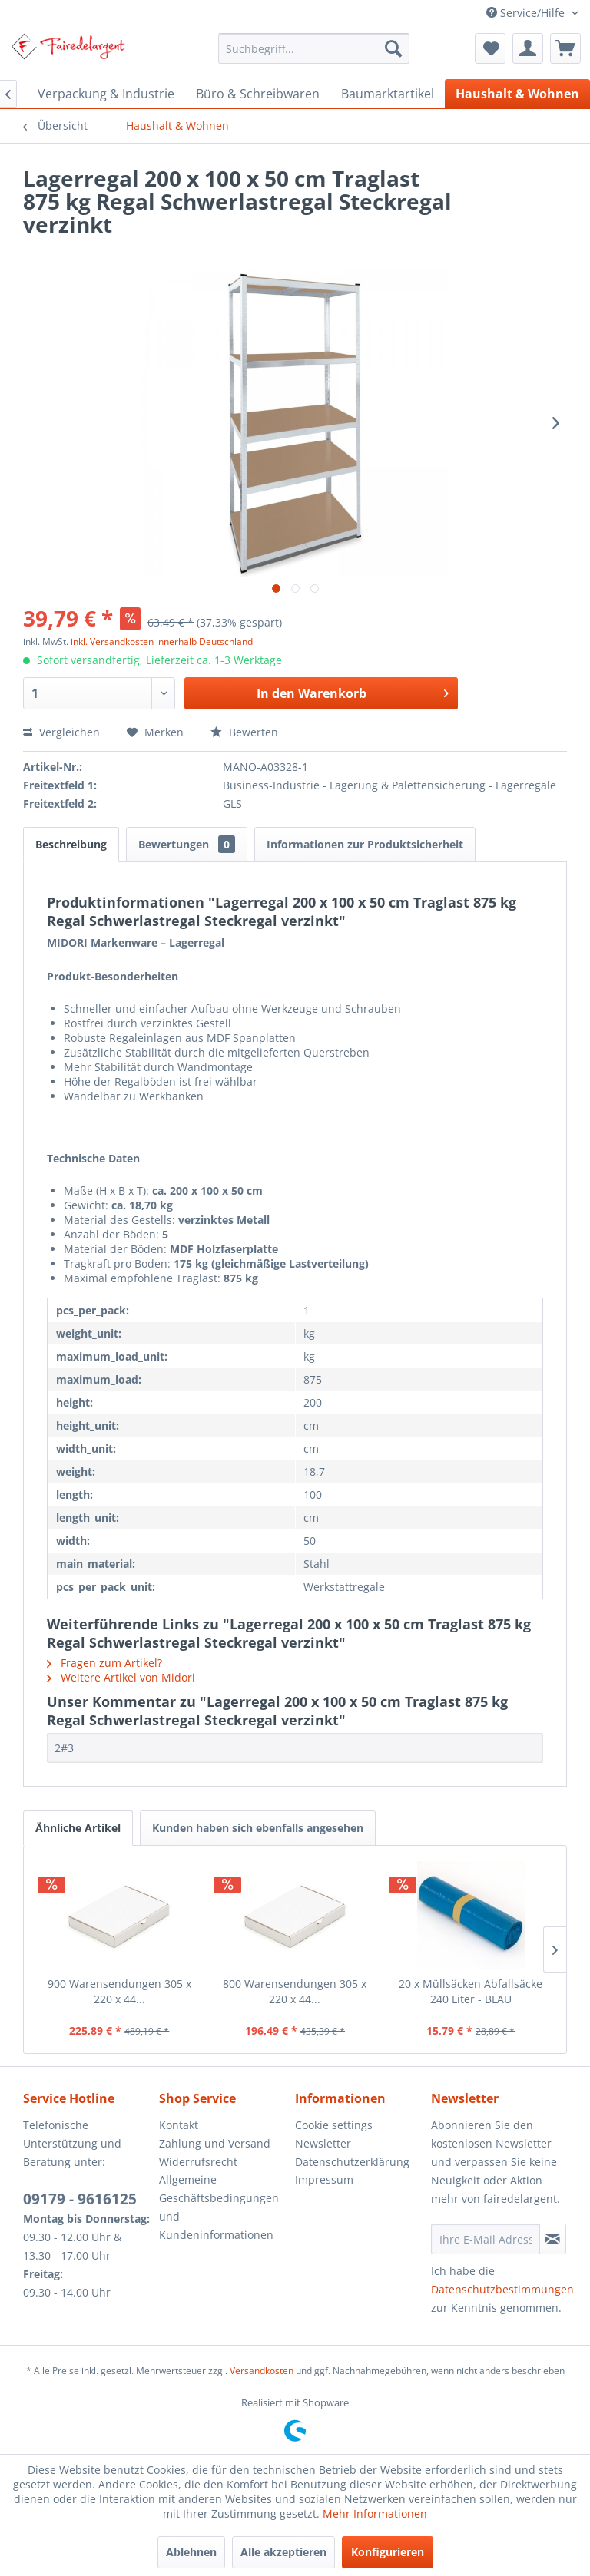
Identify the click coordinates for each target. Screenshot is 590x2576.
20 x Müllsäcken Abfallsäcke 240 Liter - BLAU (470, 1991)
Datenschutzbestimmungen (502, 2289)
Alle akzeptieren (283, 2552)
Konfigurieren (387, 2552)
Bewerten (244, 732)
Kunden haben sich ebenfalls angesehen (257, 1827)
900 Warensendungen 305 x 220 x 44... (119, 1991)
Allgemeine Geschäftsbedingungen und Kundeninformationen (219, 2206)
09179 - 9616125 (80, 2199)
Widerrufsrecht (198, 2161)
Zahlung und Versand (214, 2143)
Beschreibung (71, 844)
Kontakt (178, 2125)
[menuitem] (314, 48)
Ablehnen (191, 2552)
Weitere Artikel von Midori (121, 1677)
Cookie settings (334, 2125)
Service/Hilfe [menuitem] (527, 12)
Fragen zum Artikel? (104, 1662)
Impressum (324, 2179)
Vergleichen (61, 732)
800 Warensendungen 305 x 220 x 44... (294, 1991)
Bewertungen (186, 844)
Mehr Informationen (375, 2513)
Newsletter (323, 2143)
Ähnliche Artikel (78, 1827)
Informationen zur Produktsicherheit (365, 844)
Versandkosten (261, 2370)
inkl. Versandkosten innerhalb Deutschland (162, 641)
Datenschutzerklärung (352, 2161)
